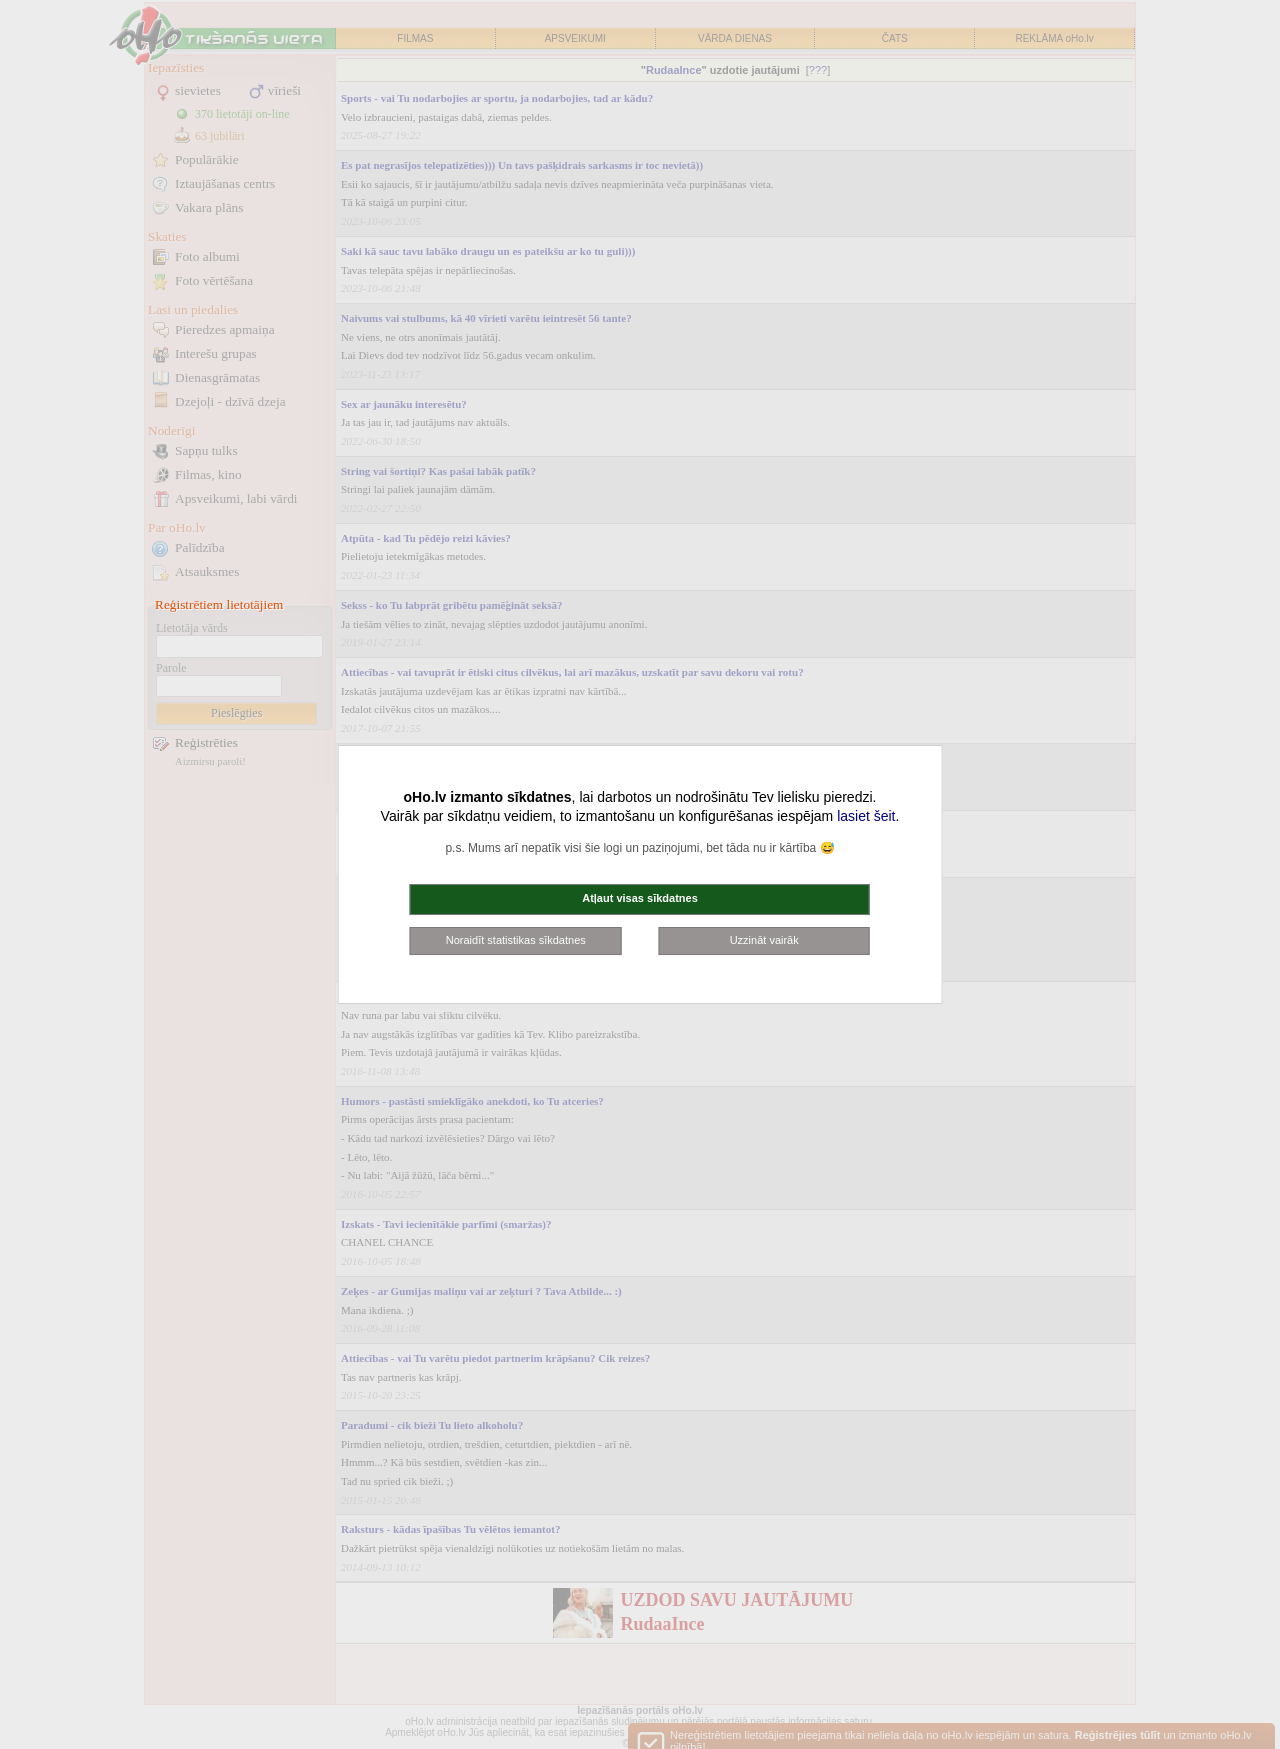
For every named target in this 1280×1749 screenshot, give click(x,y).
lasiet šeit (866, 816)
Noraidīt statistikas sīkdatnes (516, 940)
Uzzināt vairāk (764, 940)
